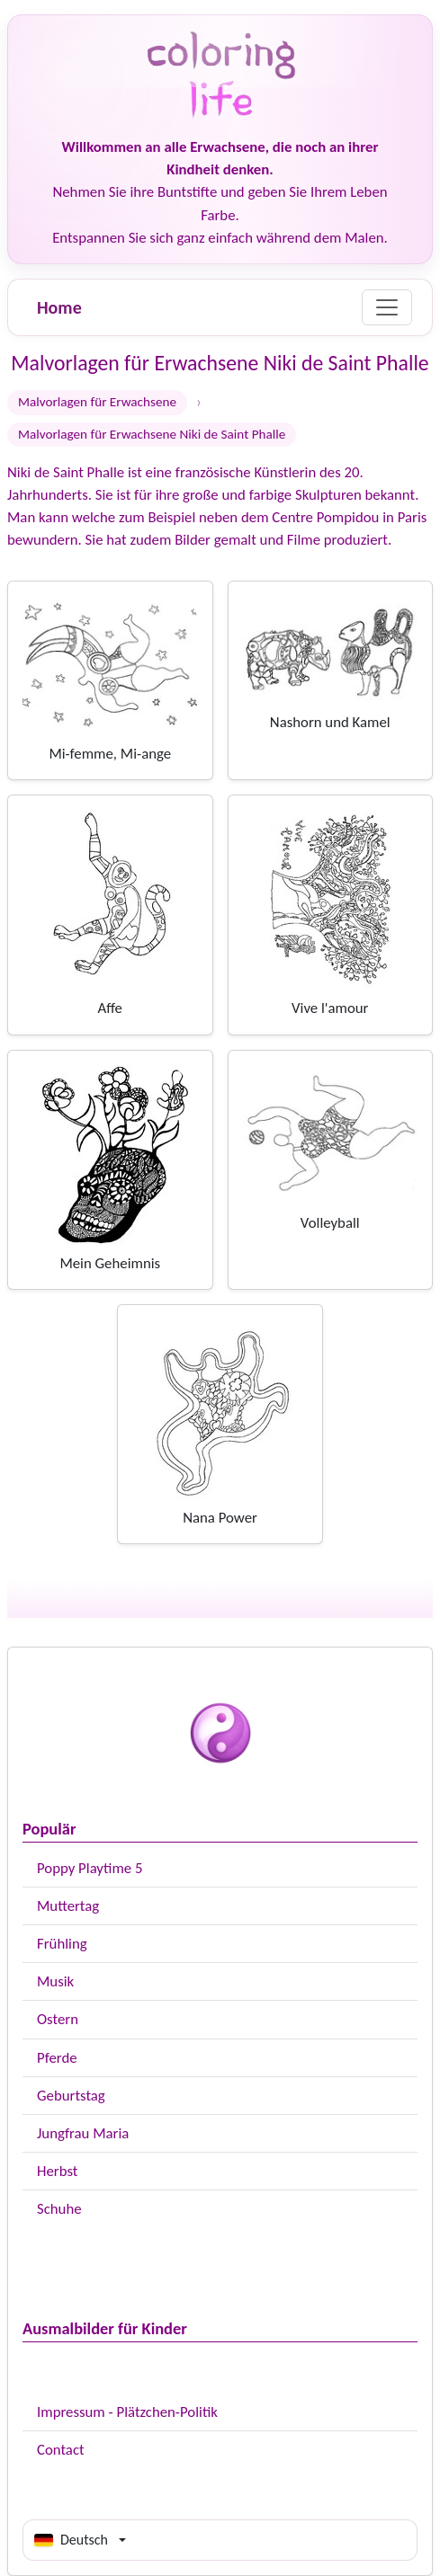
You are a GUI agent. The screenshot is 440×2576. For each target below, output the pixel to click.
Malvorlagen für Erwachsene (97, 402)
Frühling (62, 1943)
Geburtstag (71, 2095)
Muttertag (68, 1905)
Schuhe (59, 2208)
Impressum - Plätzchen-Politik (127, 2412)
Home (59, 307)
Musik (55, 1981)
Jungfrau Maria (83, 2133)
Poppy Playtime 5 (89, 1868)
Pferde (57, 2057)
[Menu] (387, 307)
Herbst (57, 2171)
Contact (61, 2449)
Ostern (57, 2019)
